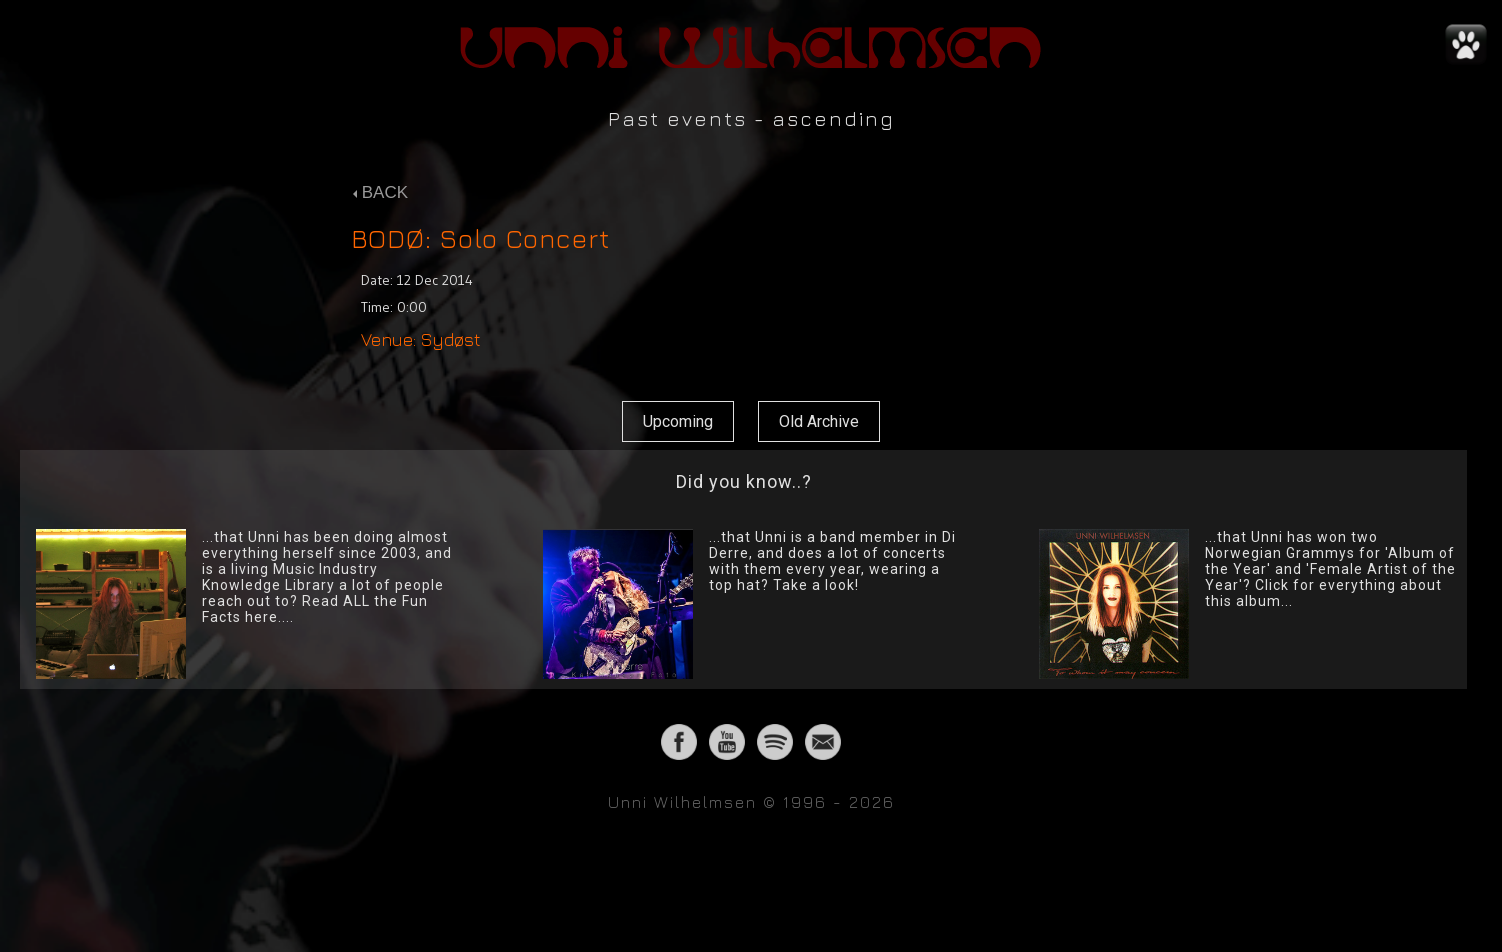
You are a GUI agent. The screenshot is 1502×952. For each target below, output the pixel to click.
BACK (380, 192)
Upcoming (678, 421)
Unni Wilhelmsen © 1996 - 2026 (751, 802)
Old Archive (819, 421)
